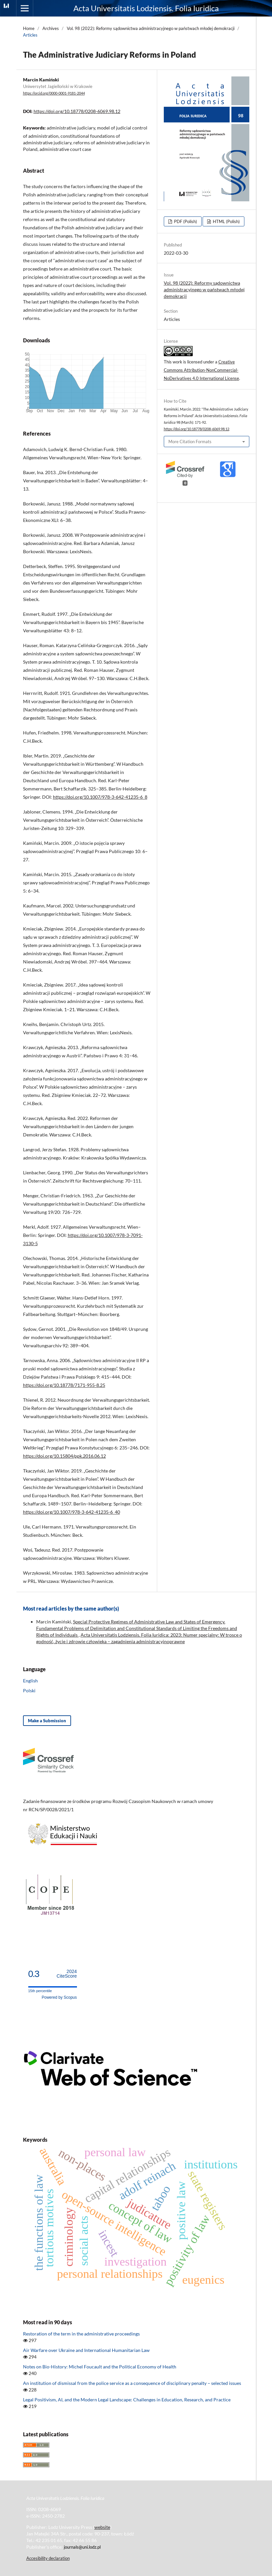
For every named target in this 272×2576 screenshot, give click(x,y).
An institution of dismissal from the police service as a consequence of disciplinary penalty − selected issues (132, 2383)
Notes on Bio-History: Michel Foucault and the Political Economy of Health (99, 2366)
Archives (50, 28)
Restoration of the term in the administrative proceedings (81, 2333)
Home (29, 28)
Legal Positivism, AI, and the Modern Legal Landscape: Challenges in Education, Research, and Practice (127, 2399)
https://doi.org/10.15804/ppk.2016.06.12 (64, 1456)
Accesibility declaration (48, 2558)
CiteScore (67, 1974)
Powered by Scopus (59, 1997)
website (102, 2527)
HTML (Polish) (226, 221)
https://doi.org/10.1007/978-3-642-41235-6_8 (100, 797)
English (30, 1680)
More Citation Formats (189, 441)
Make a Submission (47, 1720)
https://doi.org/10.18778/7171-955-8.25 (64, 1385)
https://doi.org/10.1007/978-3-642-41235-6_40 (71, 1512)
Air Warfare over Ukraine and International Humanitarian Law (86, 2350)
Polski (29, 1690)
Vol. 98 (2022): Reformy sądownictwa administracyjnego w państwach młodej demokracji (151, 28)
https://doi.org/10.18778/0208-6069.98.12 (77, 111)
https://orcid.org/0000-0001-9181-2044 (54, 93)
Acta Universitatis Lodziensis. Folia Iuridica (146, 8)
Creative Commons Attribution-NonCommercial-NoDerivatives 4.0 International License (201, 370)
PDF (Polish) (185, 221)
